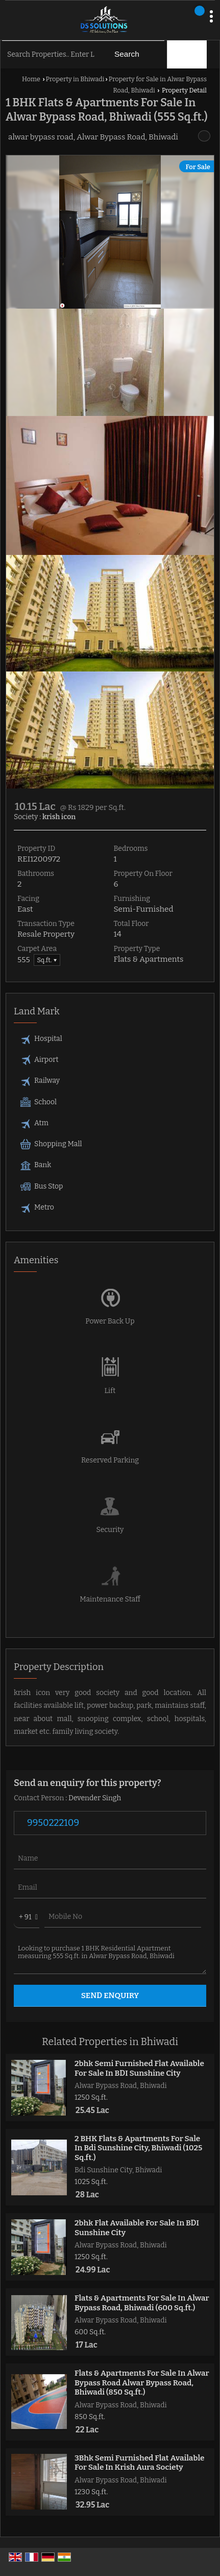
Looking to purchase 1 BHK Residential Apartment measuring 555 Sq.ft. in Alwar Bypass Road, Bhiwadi (110, 1956)
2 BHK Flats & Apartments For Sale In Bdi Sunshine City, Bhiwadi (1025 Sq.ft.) (138, 2148)
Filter (188, 54)
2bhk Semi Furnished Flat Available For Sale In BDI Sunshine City (139, 2068)
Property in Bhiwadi (75, 79)
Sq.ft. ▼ (47, 960)
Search (126, 54)
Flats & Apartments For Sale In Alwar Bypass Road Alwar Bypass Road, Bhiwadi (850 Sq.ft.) (142, 2383)
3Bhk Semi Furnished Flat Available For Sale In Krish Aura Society (140, 2462)
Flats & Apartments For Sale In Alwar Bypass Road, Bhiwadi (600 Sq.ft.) (142, 2302)
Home (31, 79)
